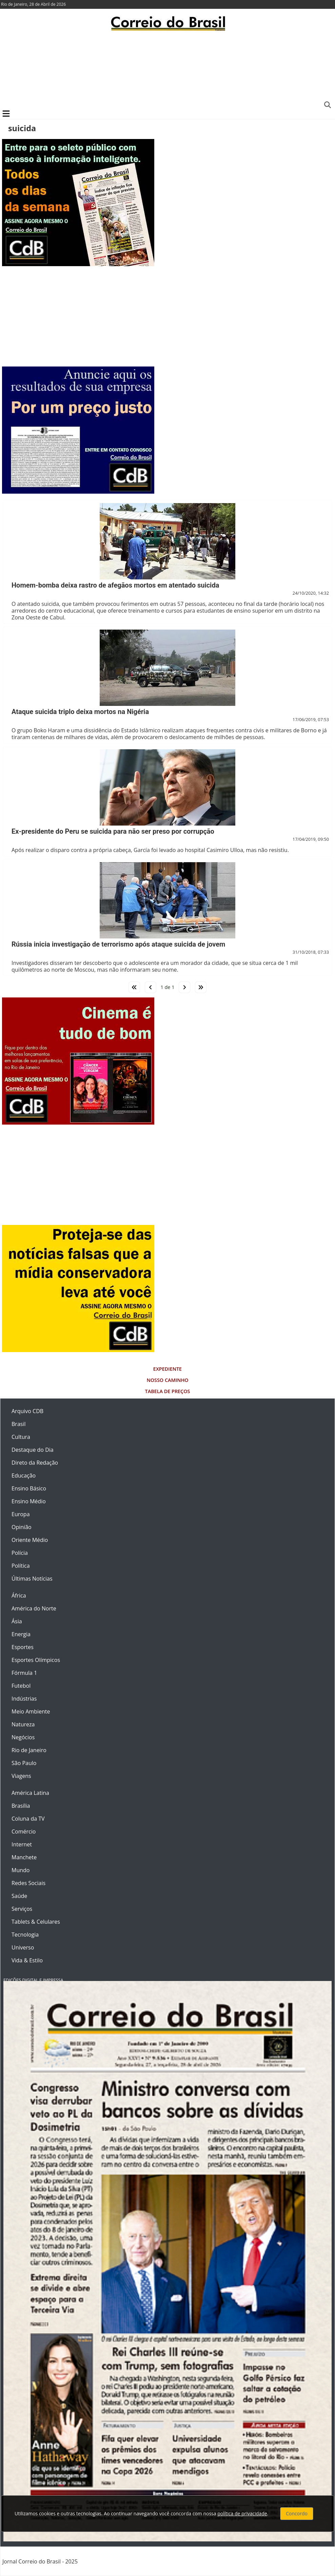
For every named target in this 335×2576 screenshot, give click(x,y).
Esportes (23, 1647)
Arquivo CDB (27, 1411)
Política (21, 1565)
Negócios (23, 1737)
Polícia (20, 1553)
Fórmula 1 (24, 1673)
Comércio (24, 1831)
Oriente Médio (30, 1540)
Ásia (17, 1621)
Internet (22, 1844)
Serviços (22, 1909)
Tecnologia (25, 1934)
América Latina (30, 1793)
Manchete (24, 1857)
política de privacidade (242, 2513)
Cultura (21, 1437)
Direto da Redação (35, 1462)
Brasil (18, 1424)
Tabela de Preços (167, 1391)
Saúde (19, 1896)
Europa (21, 1514)
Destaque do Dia (33, 1449)
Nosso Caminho (167, 1380)
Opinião (22, 1527)
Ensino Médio (29, 1501)
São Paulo (24, 1763)
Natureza (23, 1724)
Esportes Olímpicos (36, 1660)
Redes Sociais (28, 1883)
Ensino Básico (29, 1488)
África (19, 1595)
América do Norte (34, 1608)
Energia (21, 1634)
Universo (23, 1947)
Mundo (20, 1870)
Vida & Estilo (27, 1960)
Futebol (21, 1685)
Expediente (167, 1369)
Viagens (21, 1776)
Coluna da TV (28, 1818)
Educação (24, 1475)
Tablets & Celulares (36, 1921)
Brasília (21, 1805)
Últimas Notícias (32, 1578)
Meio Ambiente (31, 1711)
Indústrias (24, 1698)
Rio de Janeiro (29, 1750)
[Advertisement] (167, 69)
